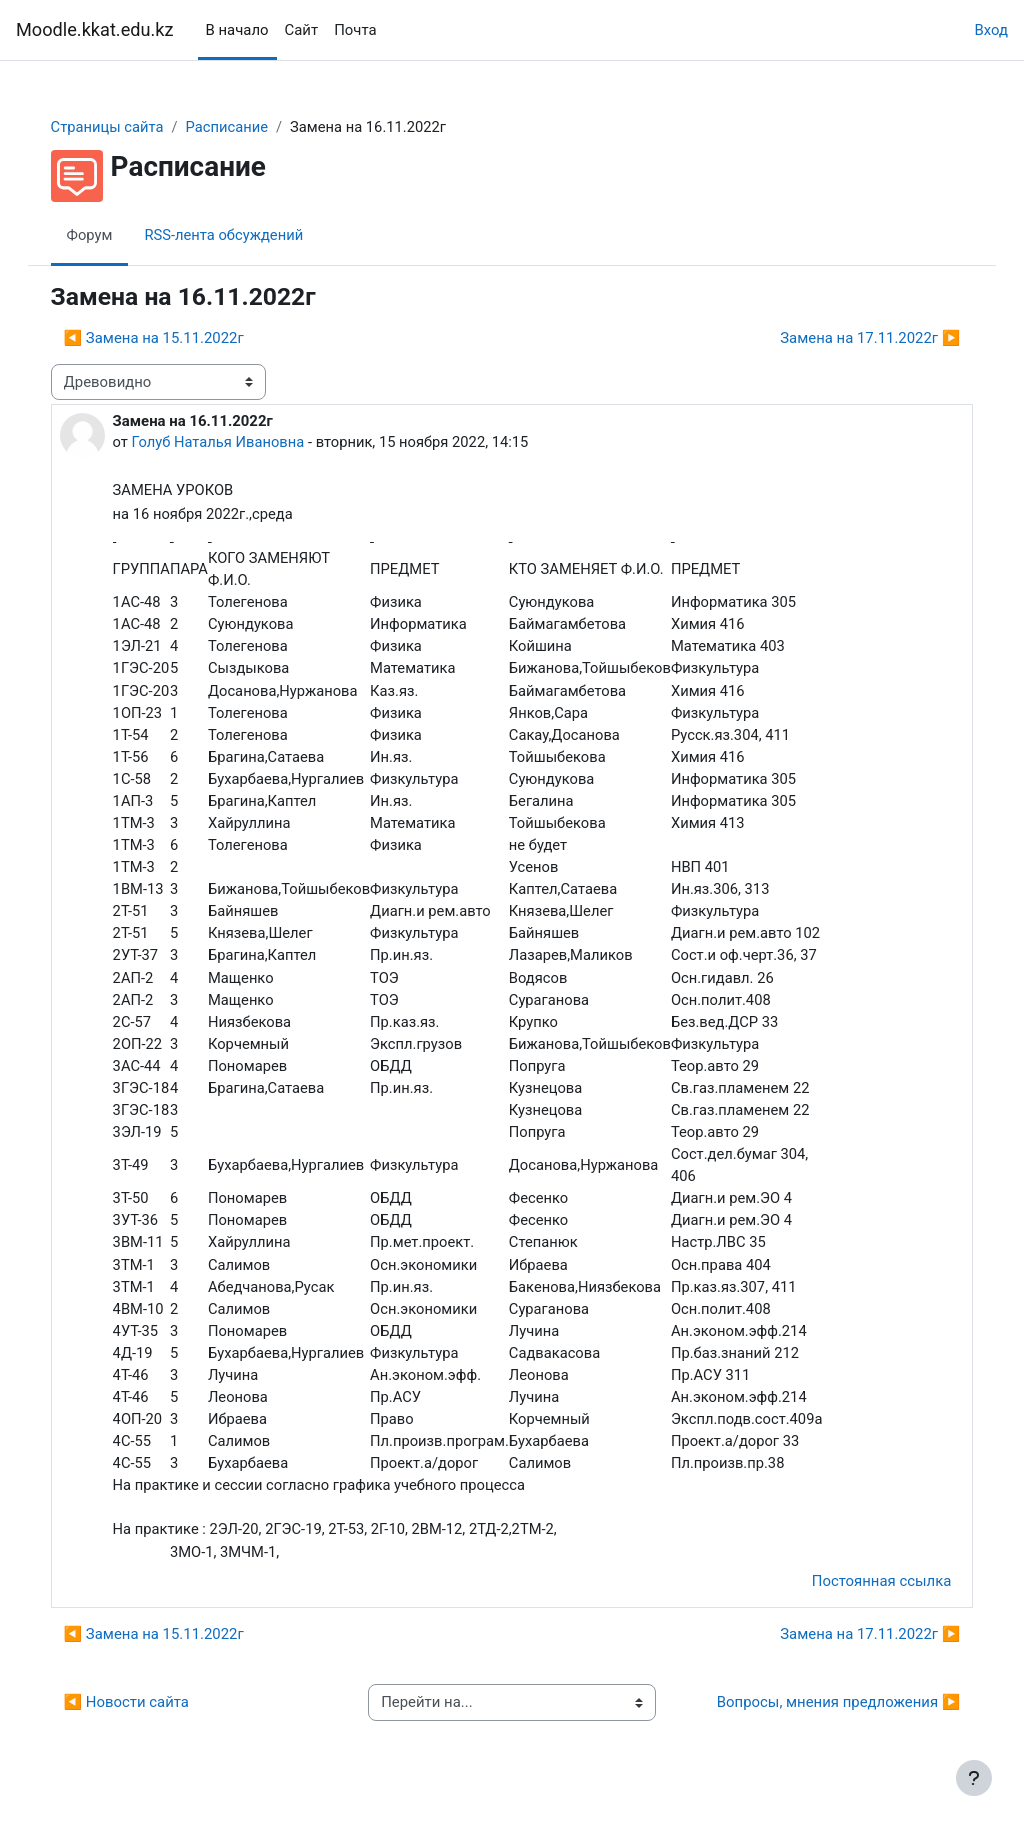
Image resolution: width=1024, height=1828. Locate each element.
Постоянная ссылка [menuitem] (861, 1596)
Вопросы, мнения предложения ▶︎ (818, 1718)
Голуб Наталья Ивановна (239, 442)
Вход (991, 30)
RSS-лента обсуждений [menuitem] (245, 235)
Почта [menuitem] (355, 30)
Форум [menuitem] (110, 235)
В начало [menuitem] (237, 30)
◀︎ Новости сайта (146, 1718)
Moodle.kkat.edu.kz (95, 29)
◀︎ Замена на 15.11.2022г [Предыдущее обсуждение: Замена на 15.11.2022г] (174, 338)
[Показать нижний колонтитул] (974, 1778)
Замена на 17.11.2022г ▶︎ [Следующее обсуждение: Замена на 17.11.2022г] (850, 338)
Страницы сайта (128, 127)
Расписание (249, 127)
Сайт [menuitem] (302, 30)
